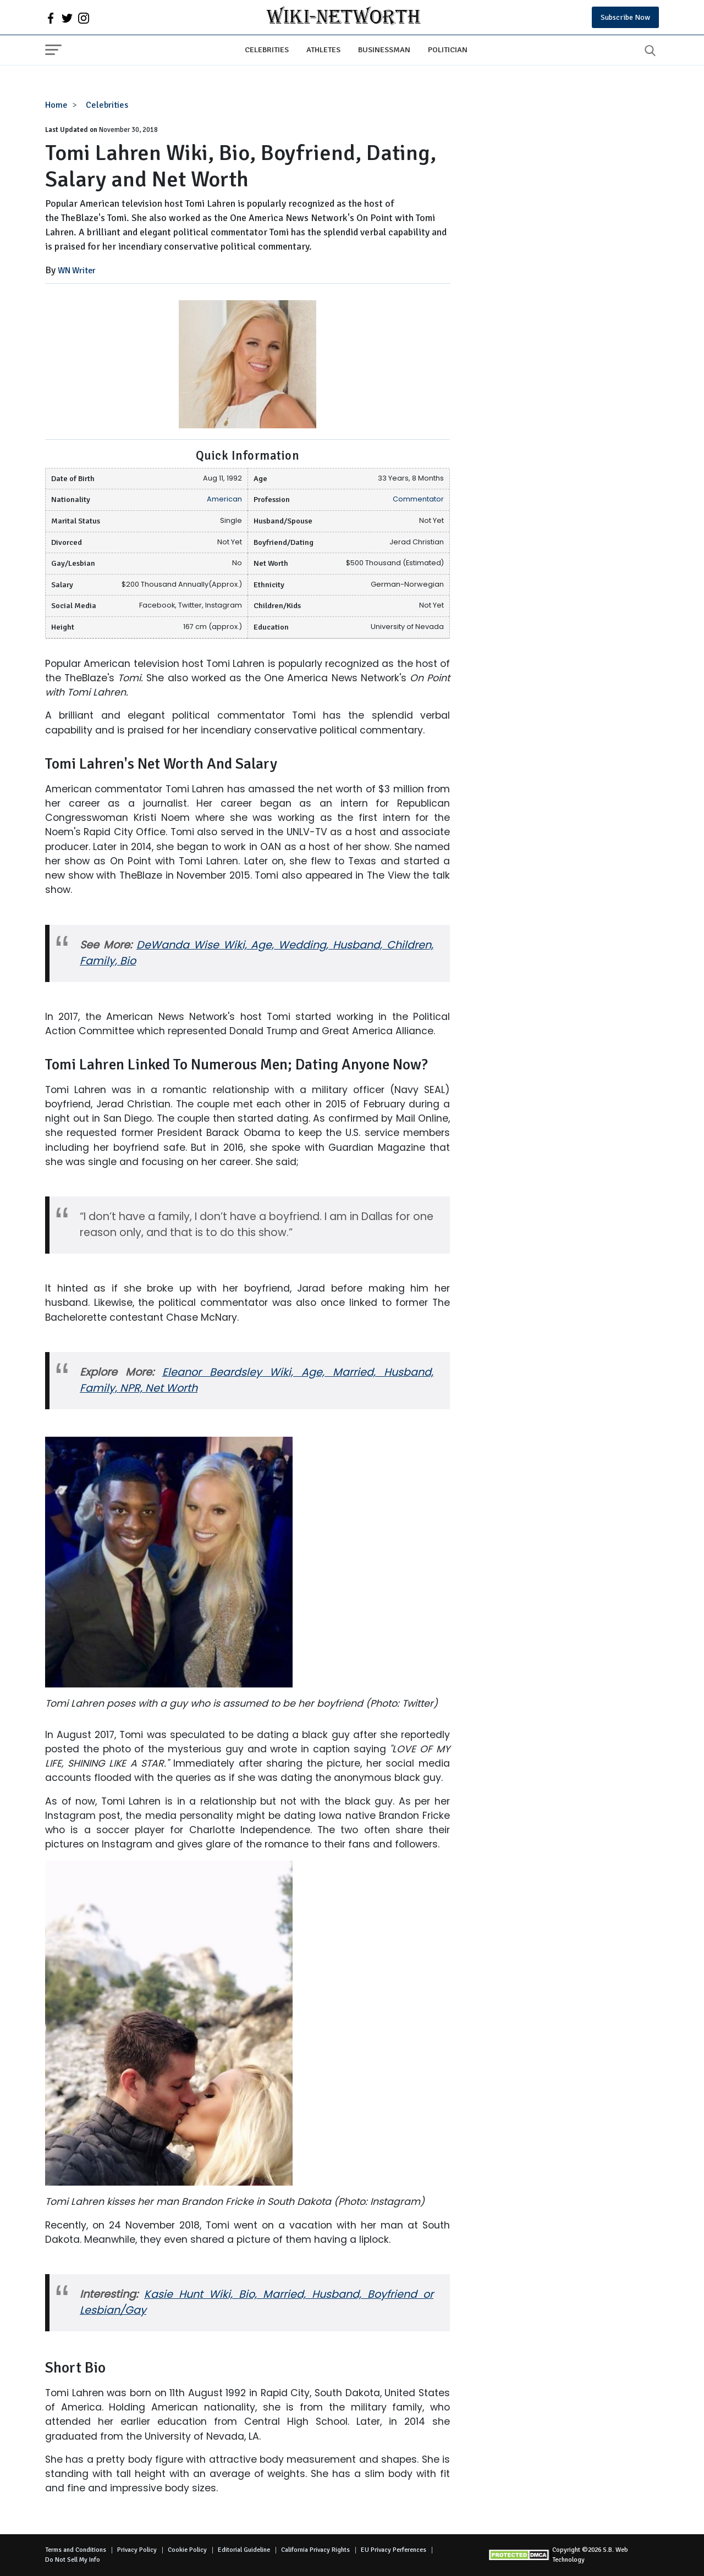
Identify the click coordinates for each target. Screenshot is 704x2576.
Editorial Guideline (244, 2550)
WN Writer (77, 270)
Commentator (418, 499)
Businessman (384, 49)
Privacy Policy (137, 2550)
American (224, 499)
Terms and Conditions (75, 2550)
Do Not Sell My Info (72, 2560)
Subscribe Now (625, 17)
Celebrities (267, 49)
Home (56, 105)
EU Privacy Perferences (393, 2550)
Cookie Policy (187, 2550)
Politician (448, 49)
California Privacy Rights (315, 2550)
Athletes (323, 49)
